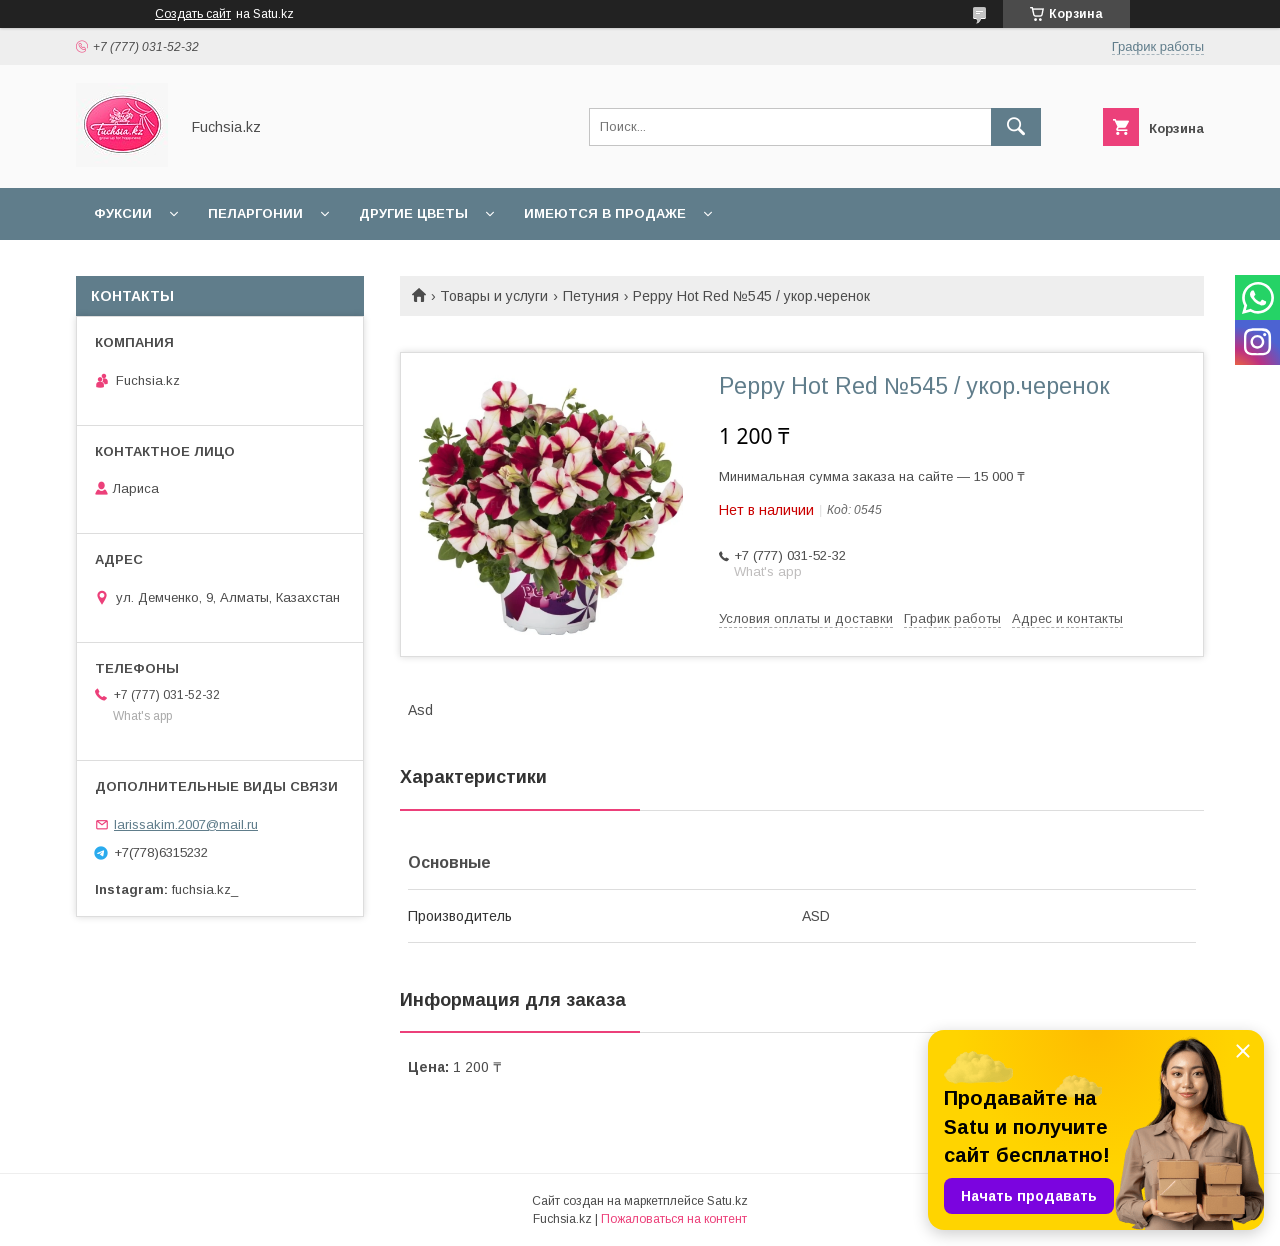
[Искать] (1016, 127)
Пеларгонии (255, 213)
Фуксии (123, 213)
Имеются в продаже (605, 213)
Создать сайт (193, 14)
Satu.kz (727, 1201)
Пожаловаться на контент (674, 1219)
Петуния (591, 296)
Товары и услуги (494, 296)
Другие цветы (413, 213)
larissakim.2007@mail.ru (186, 824)
